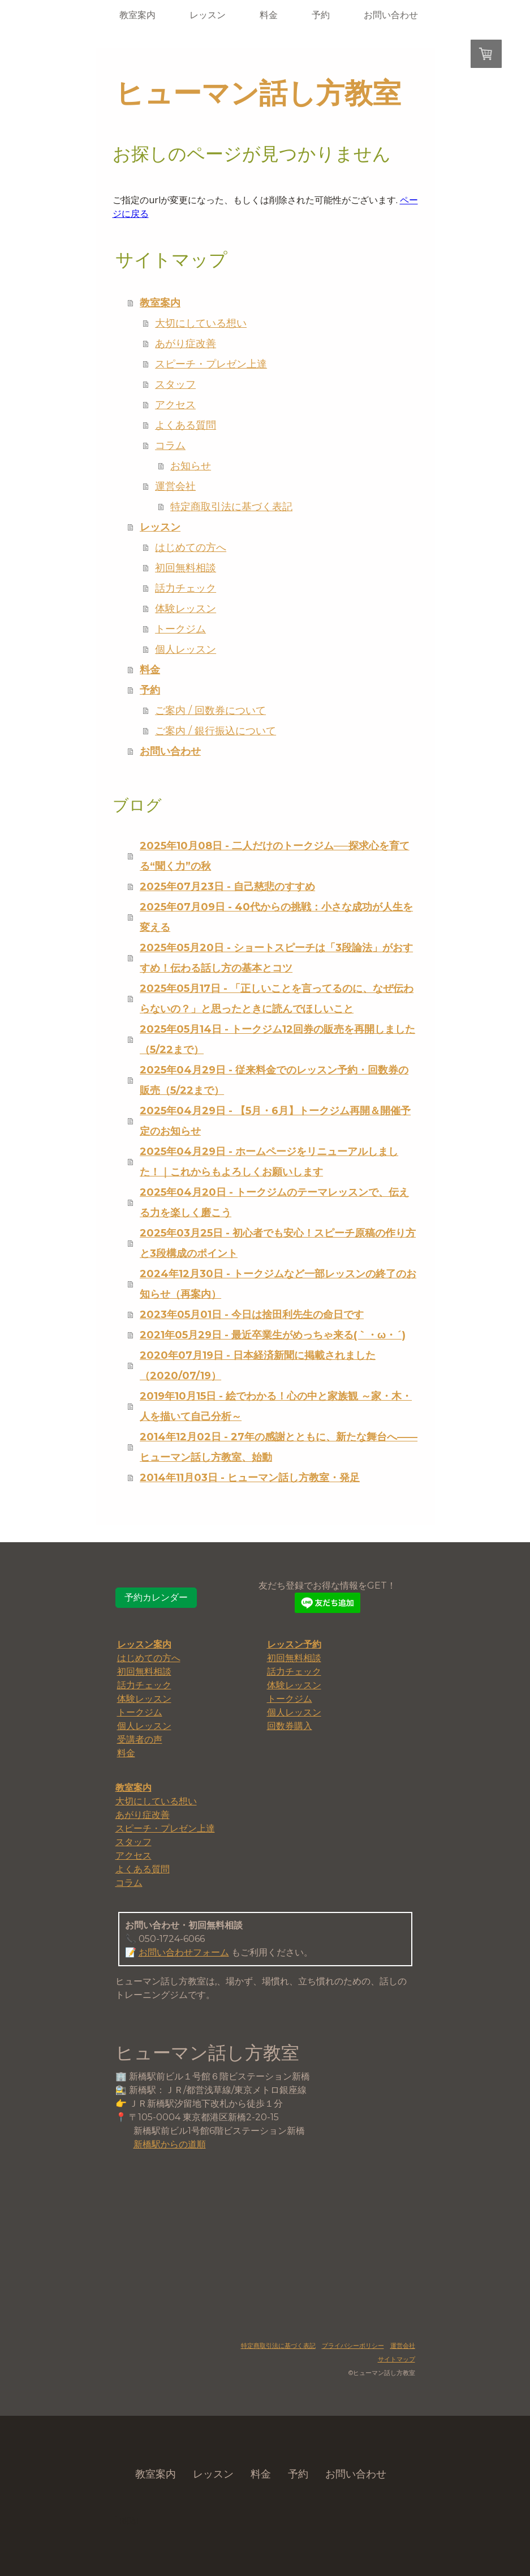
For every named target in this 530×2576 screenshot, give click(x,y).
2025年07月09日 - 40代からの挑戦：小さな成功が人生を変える (276, 917)
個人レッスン (185, 649)
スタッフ (175, 384)
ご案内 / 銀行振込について (215, 731)
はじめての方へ (190, 547)
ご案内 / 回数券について (210, 710)
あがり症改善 (185, 343)
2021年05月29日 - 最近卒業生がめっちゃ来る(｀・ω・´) (273, 1335)
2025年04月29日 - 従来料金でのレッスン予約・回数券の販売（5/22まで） (274, 1080)
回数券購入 (289, 1726)
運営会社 (175, 486)
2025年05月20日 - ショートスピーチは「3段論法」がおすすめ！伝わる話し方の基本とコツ (276, 958)
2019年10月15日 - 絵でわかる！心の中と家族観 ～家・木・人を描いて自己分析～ (276, 1406)
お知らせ (190, 466)
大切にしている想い (201, 323)
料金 (269, 15)
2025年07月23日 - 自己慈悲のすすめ (227, 886)
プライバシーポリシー (353, 2346)
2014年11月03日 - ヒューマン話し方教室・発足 (250, 1477)
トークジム (180, 629)
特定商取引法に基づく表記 (231, 506)
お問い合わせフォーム (184, 1952)
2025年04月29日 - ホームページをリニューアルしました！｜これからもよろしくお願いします (269, 1161)
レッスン (207, 15)
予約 (321, 15)
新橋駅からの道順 (169, 2144)
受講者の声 (139, 1739)
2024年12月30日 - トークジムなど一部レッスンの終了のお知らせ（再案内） (278, 1284)
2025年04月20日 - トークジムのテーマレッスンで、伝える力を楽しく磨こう (274, 1202)
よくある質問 (185, 425)
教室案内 (137, 15)
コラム (170, 445)
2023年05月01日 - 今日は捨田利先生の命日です (252, 1314)
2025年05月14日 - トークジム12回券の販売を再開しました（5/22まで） (277, 1039)
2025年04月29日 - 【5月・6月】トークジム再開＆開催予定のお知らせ (275, 1121)
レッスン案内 (144, 1644)
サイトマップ (396, 2359)
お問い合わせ (391, 15)
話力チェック (185, 588)
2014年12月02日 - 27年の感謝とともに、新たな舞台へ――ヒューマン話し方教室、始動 (278, 1447)
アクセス (175, 405)
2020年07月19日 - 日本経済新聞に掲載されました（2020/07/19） (258, 1365)
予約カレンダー (156, 1597)
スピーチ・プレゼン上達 (211, 364)
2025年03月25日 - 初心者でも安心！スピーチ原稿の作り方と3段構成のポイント (278, 1243)
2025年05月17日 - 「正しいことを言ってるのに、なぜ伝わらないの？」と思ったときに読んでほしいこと (276, 998)
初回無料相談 (185, 568)
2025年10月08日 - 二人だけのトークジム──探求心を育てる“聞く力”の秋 (275, 856)
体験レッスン (185, 608)
